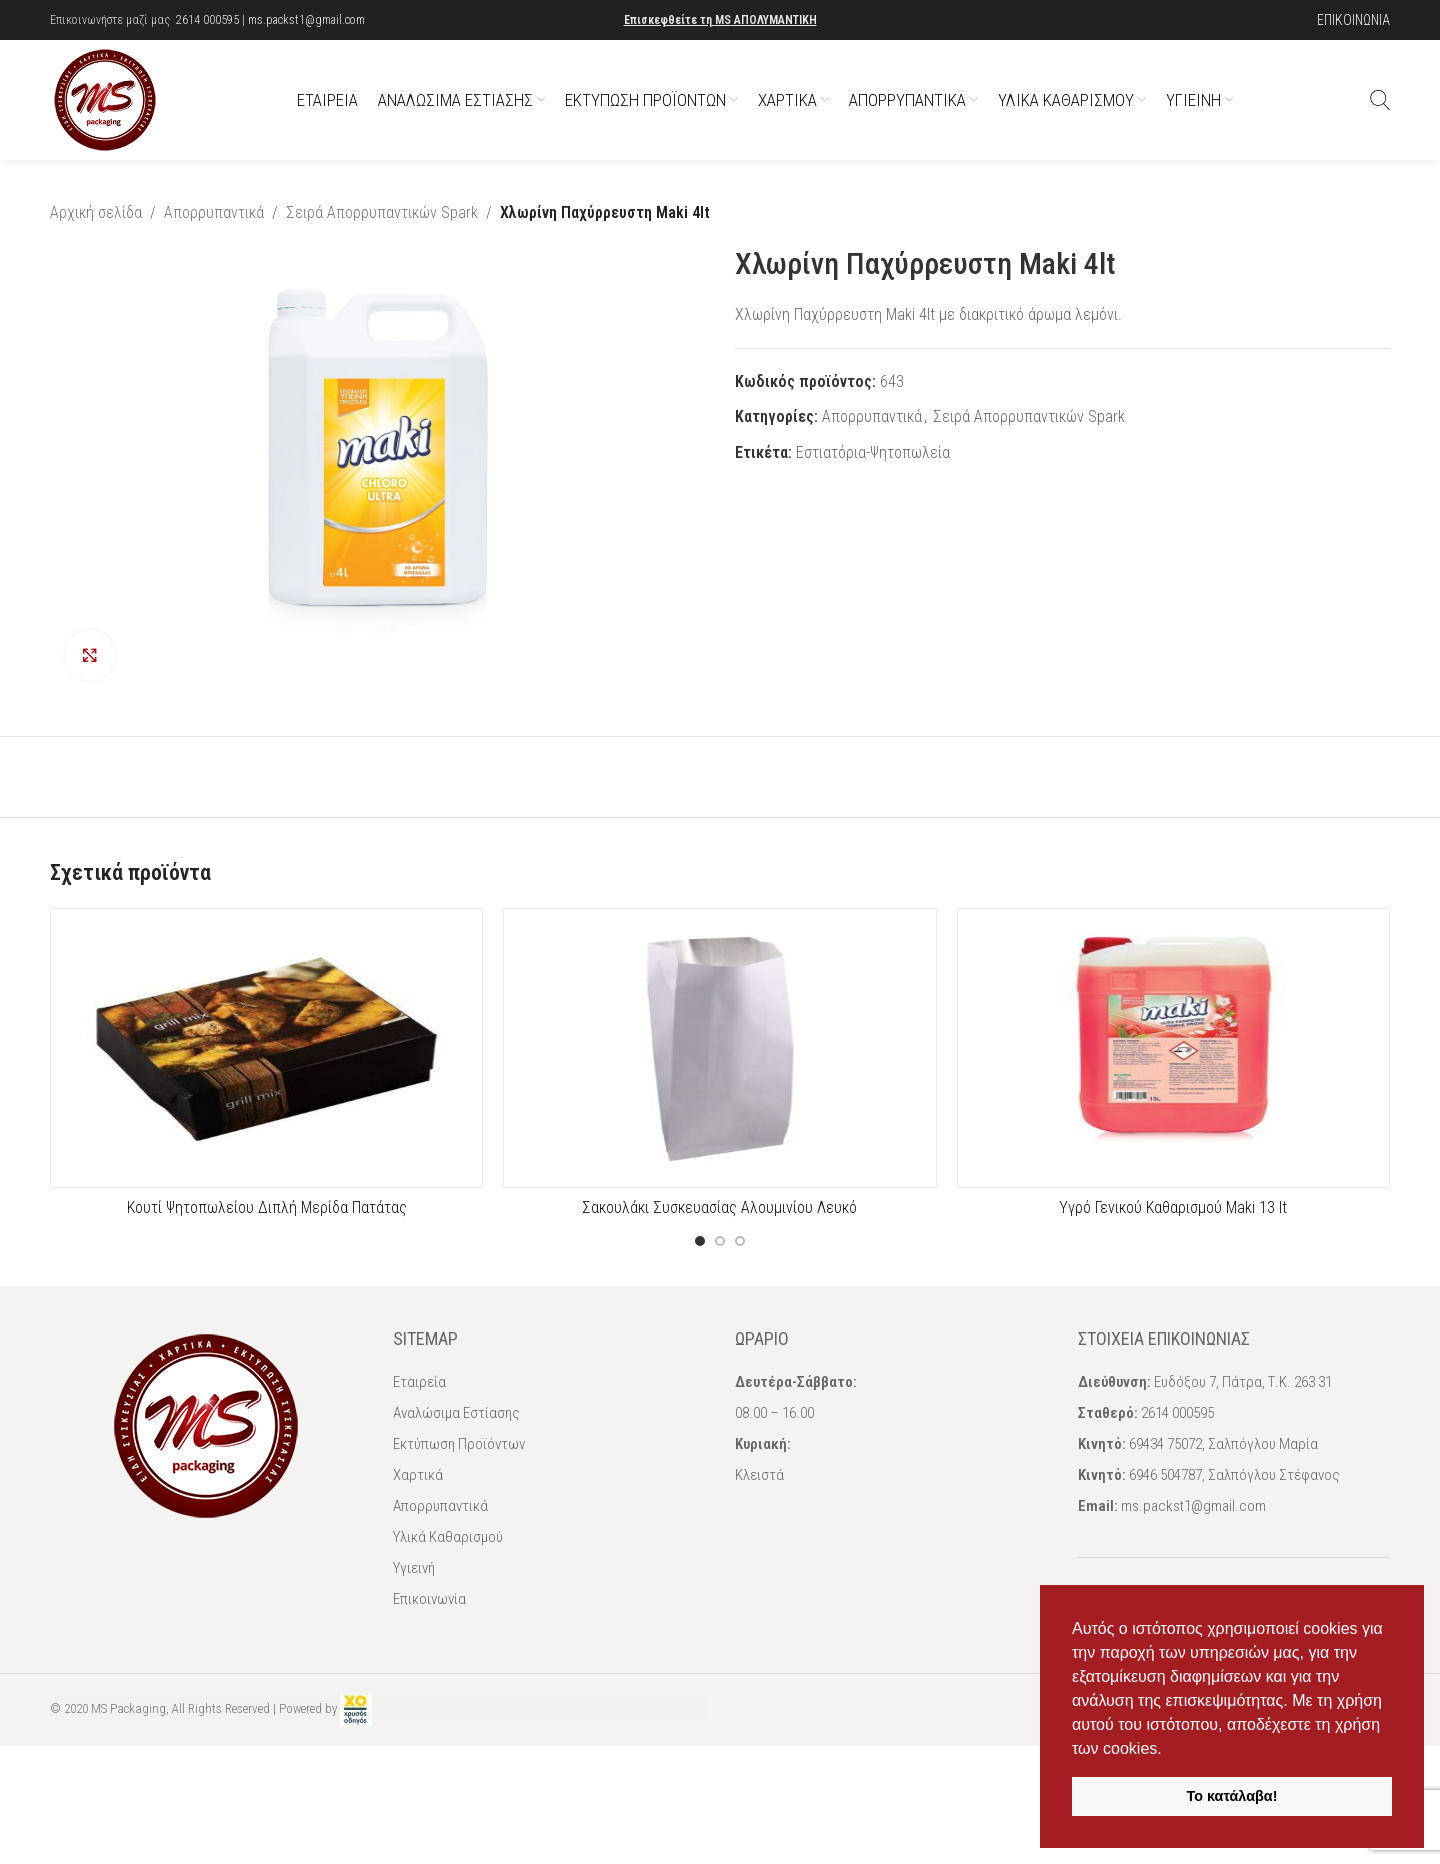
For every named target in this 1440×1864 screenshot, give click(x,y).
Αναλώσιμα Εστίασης (456, 1413)
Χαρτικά (418, 1475)
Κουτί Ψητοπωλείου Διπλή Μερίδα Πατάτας (267, 1207)
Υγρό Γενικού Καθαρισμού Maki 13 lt (1173, 1207)
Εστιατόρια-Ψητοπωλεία (873, 451)
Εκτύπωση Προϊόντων (459, 1444)
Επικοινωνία (429, 1599)
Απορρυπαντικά (214, 212)
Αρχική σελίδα (96, 212)
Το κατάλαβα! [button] (1232, 1796)
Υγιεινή (414, 1568)
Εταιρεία (419, 1382)
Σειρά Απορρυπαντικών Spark (382, 212)
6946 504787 (1165, 1475)
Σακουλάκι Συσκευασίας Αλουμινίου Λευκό (719, 1207)
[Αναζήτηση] (1380, 100)
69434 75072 (1165, 1444)
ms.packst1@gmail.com (306, 20)
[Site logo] (105, 98)
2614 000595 (207, 20)
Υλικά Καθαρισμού (448, 1537)
